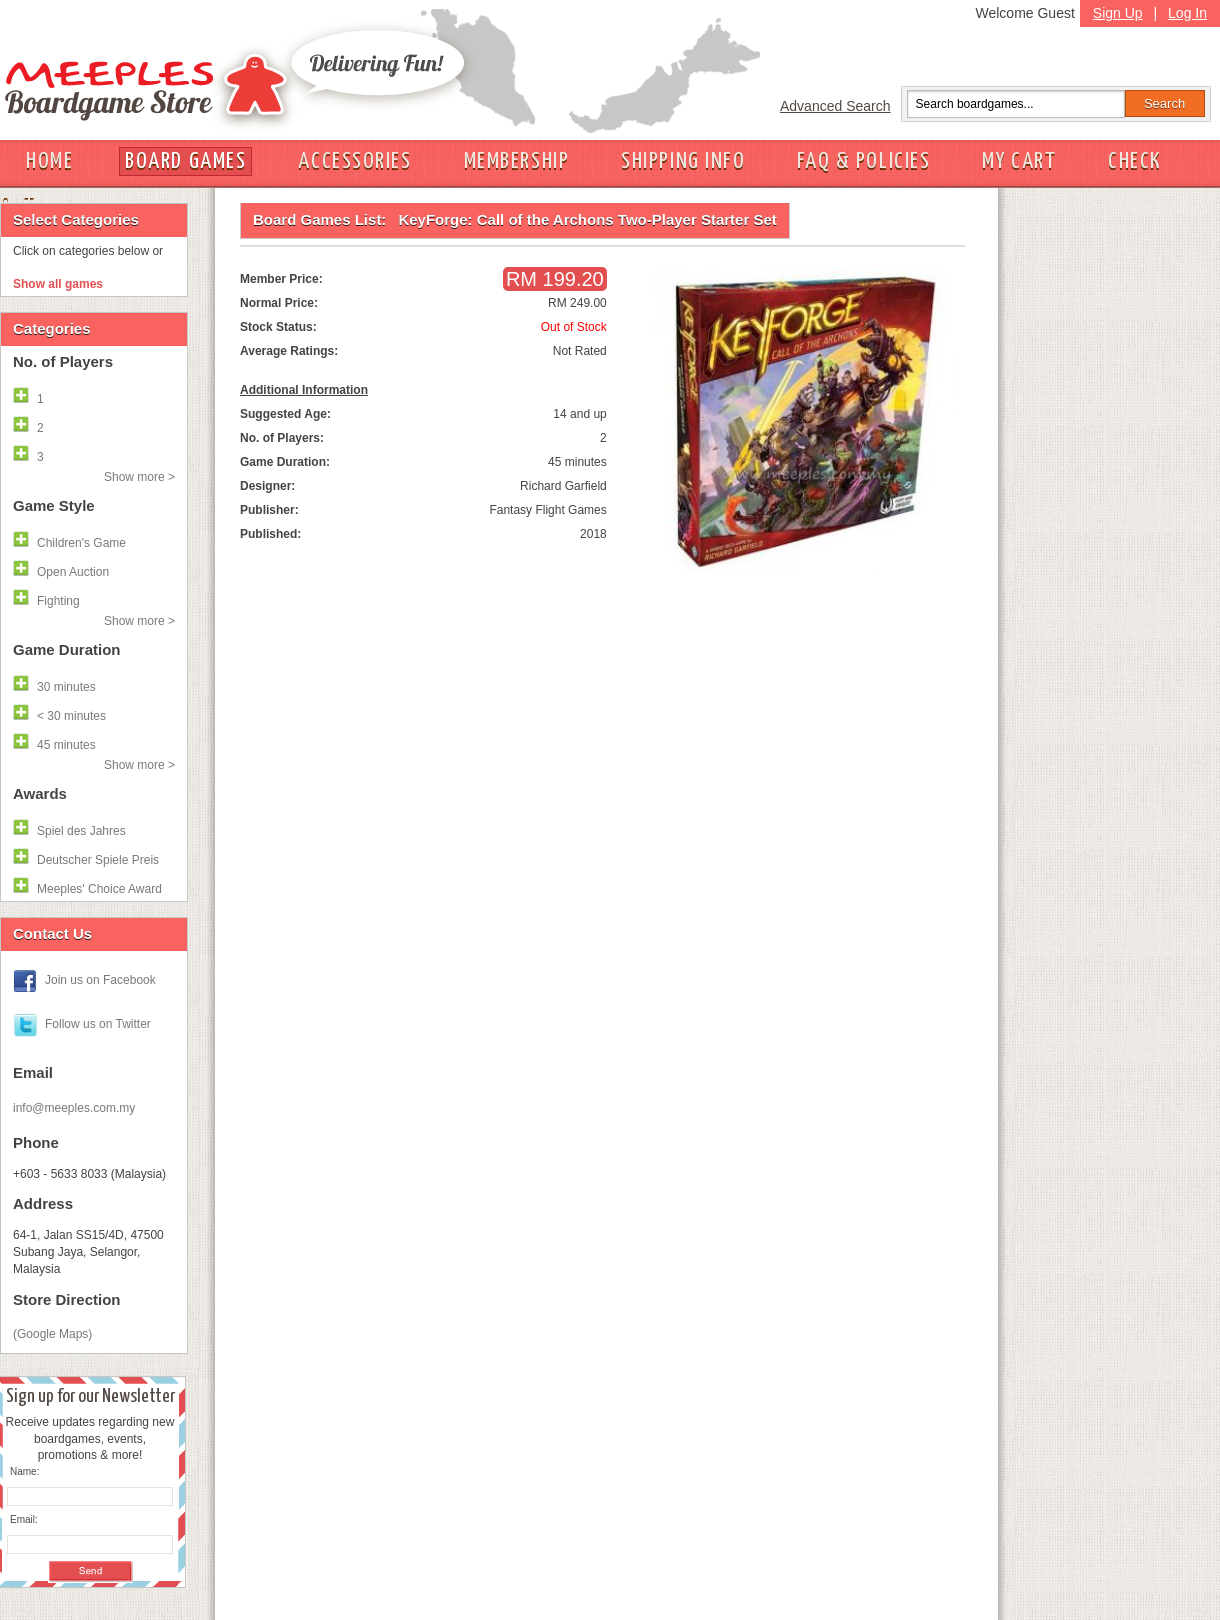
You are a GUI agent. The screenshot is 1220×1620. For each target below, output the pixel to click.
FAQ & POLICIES (863, 161)
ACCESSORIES (354, 161)
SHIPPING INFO (683, 161)
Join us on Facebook (100, 980)
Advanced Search (835, 106)
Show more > (139, 477)
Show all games (58, 284)
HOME (49, 161)
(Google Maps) (52, 1334)
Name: (24, 1471)
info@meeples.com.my (74, 1108)
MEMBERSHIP (517, 161)
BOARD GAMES (185, 161)
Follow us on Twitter (98, 1024)
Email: (24, 1519)
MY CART (1019, 161)
